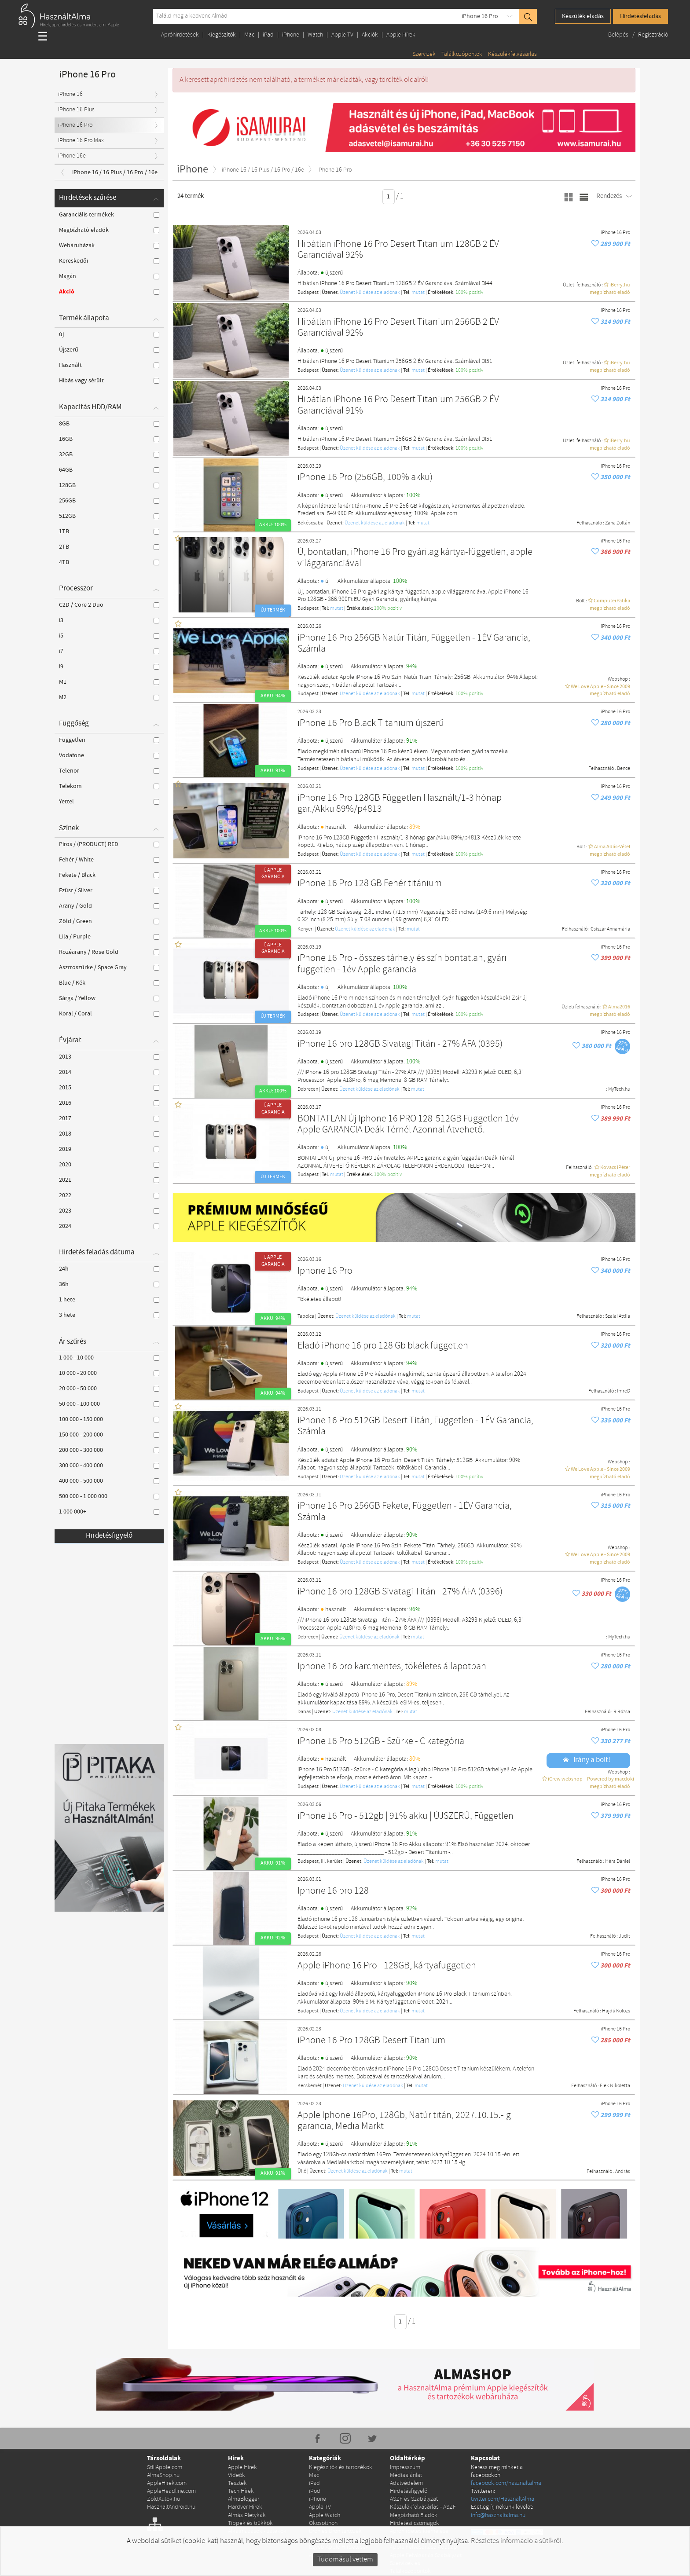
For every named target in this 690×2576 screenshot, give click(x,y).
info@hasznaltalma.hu (498, 2515)
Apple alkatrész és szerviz (340, 2555)
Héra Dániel (617, 1861)
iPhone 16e (72, 156)
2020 (109, 1165)
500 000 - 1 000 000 (109, 1496)
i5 (109, 636)
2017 (109, 1118)
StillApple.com (164, 2467)
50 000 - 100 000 (109, 1404)
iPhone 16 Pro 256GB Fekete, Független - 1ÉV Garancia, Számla (404, 1512)
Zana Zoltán (617, 523)
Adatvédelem (406, 2483)
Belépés (619, 35)
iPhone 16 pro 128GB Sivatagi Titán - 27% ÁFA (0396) (400, 1592)
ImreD (623, 1391)
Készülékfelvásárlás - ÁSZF (423, 2507)
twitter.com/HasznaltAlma (502, 2499)
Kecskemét (309, 2085)
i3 (109, 620)
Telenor (109, 771)
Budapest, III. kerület (319, 1861)
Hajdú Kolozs (616, 2011)
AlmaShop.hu (163, 2475)
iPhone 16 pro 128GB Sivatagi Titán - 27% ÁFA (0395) (400, 1044)
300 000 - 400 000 (109, 1465)
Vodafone (109, 755)
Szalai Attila (617, 1316)
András (622, 2171)
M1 (109, 682)
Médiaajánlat (406, 2475)
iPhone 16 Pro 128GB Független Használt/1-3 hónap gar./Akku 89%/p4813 (399, 804)
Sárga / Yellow (109, 998)
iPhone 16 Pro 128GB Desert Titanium (371, 2040)
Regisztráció (653, 35)
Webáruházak (109, 245)
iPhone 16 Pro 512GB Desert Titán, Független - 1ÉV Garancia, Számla (415, 1426)
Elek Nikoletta (615, 2085)
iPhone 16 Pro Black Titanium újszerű (370, 723)
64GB (109, 470)
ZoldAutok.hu (163, 2499)
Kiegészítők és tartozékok (340, 2467)
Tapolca (305, 1316)
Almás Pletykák (247, 2515)
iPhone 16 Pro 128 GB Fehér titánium (369, 883)
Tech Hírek (241, 2491)
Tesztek (237, 2483)
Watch (315, 35)
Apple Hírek (400, 35)
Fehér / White (109, 860)
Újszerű (109, 350)
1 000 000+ (109, 1512)
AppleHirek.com (167, 2483)
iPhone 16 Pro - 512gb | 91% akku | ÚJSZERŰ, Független (405, 1816)
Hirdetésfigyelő (109, 1536)
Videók (236, 2475)
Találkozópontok (461, 54)
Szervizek (424, 54)
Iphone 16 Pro (324, 1271)
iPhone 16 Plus (76, 110)
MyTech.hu (619, 1089)
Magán (109, 276)
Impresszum (405, 2467)
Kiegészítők (221, 35)
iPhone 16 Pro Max (81, 140)
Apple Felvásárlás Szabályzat (426, 2555)
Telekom (109, 786)
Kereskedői (109, 261)
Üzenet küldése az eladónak (370, 292)
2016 (109, 1103)
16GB (109, 439)
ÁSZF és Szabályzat (414, 2499)
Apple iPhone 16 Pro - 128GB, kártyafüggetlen (386, 1965)
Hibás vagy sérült (109, 381)
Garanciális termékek (109, 215)
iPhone (290, 35)
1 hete (109, 1300)
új (109, 334)
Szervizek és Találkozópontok (410, 2567)
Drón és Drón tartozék (335, 2531)
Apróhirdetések (180, 35)
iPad (268, 35)
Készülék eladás (583, 16)
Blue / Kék (109, 983)
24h (109, 1269)
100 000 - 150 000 (109, 1419)
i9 (109, 667)
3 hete (109, 1315)
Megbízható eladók (109, 230)
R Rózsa (621, 1711)
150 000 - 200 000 (109, 1435)
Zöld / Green (109, 921)
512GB (109, 516)
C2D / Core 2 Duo (109, 605)
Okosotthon (323, 2523)
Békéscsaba (310, 523)
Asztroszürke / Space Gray (109, 967)
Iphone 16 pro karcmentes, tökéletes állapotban (391, 1666)
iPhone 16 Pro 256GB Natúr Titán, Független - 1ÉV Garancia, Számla (413, 644)
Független (109, 740)
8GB (109, 424)
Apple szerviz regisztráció (421, 2539)
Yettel (109, 802)
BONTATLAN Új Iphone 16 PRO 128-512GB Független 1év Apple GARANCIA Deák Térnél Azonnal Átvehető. (408, 1125)
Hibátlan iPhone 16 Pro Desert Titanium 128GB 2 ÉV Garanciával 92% (398, 250)
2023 (109, 1211)
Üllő (301, 2171)
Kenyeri (305, 929)
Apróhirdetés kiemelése (419, 2531)
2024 (109, 1226)
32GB (109, 454)
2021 (109, 1180)
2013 (109, 1057)
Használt (109, 365)
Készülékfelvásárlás (512, 54)
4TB (109, 562)
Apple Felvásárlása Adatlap (423, 2547)
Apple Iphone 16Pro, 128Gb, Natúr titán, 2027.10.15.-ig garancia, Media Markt (404, 2121)
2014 (109, 1072)
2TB (109, 547)
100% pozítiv (469, 292)
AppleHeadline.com (171, 2491)
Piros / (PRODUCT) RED (109, 844)
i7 (109, 651)
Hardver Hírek (245, 2507)
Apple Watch (324, 2515)
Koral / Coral (109, 1014)
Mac (249, 35)
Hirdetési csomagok (414, 2523)
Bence (623, 768)
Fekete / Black (109, 875)
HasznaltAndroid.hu (171, 2507)
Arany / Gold (109, 906)
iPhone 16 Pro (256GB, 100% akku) (365, 477)
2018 (109, 1134)
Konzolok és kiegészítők (338, 2539)
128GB (109, 485)
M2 (109, 697)
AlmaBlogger (243, 2499)
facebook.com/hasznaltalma (506, 2483)
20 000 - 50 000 (109, 1388)
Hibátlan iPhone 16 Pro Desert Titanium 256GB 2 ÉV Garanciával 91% (398, 405)
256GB (109, 501)
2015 (109, 1088)
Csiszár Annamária (610, 929)
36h (109, 1284)
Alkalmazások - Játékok (257, 2531)
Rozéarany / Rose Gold (109, 952)
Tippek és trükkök (250, 2523)
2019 (109, 1149)
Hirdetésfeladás (640, 16)
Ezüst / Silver (109, 890)
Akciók (370, 35)
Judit (624, 1936)
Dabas (304, 1711)
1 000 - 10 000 (109, 1358)
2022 (109, 1195)
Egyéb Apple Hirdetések (339, 2547)
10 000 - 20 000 (109, 1373)
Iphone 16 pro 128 (333, 1891)
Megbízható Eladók (413, 2515)
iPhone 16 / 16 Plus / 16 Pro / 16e (115, 172)
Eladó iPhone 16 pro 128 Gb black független (382, 1346)
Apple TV (342, 35)
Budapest (308, 292)
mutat (418, 292)
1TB (109, 531)
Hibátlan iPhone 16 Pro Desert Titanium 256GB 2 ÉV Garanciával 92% (398, 328)
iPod (314, 2491)
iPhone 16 (70, 94)
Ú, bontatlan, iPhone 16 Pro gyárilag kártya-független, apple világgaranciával (414, 558)
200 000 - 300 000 (109, 1450)
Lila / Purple (109, 937)
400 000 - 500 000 (109, 1481)
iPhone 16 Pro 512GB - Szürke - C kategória (380, 1741)
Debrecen (307, 1089)
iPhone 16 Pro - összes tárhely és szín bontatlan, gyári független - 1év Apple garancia (401, 964)
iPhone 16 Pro (480, 16)
